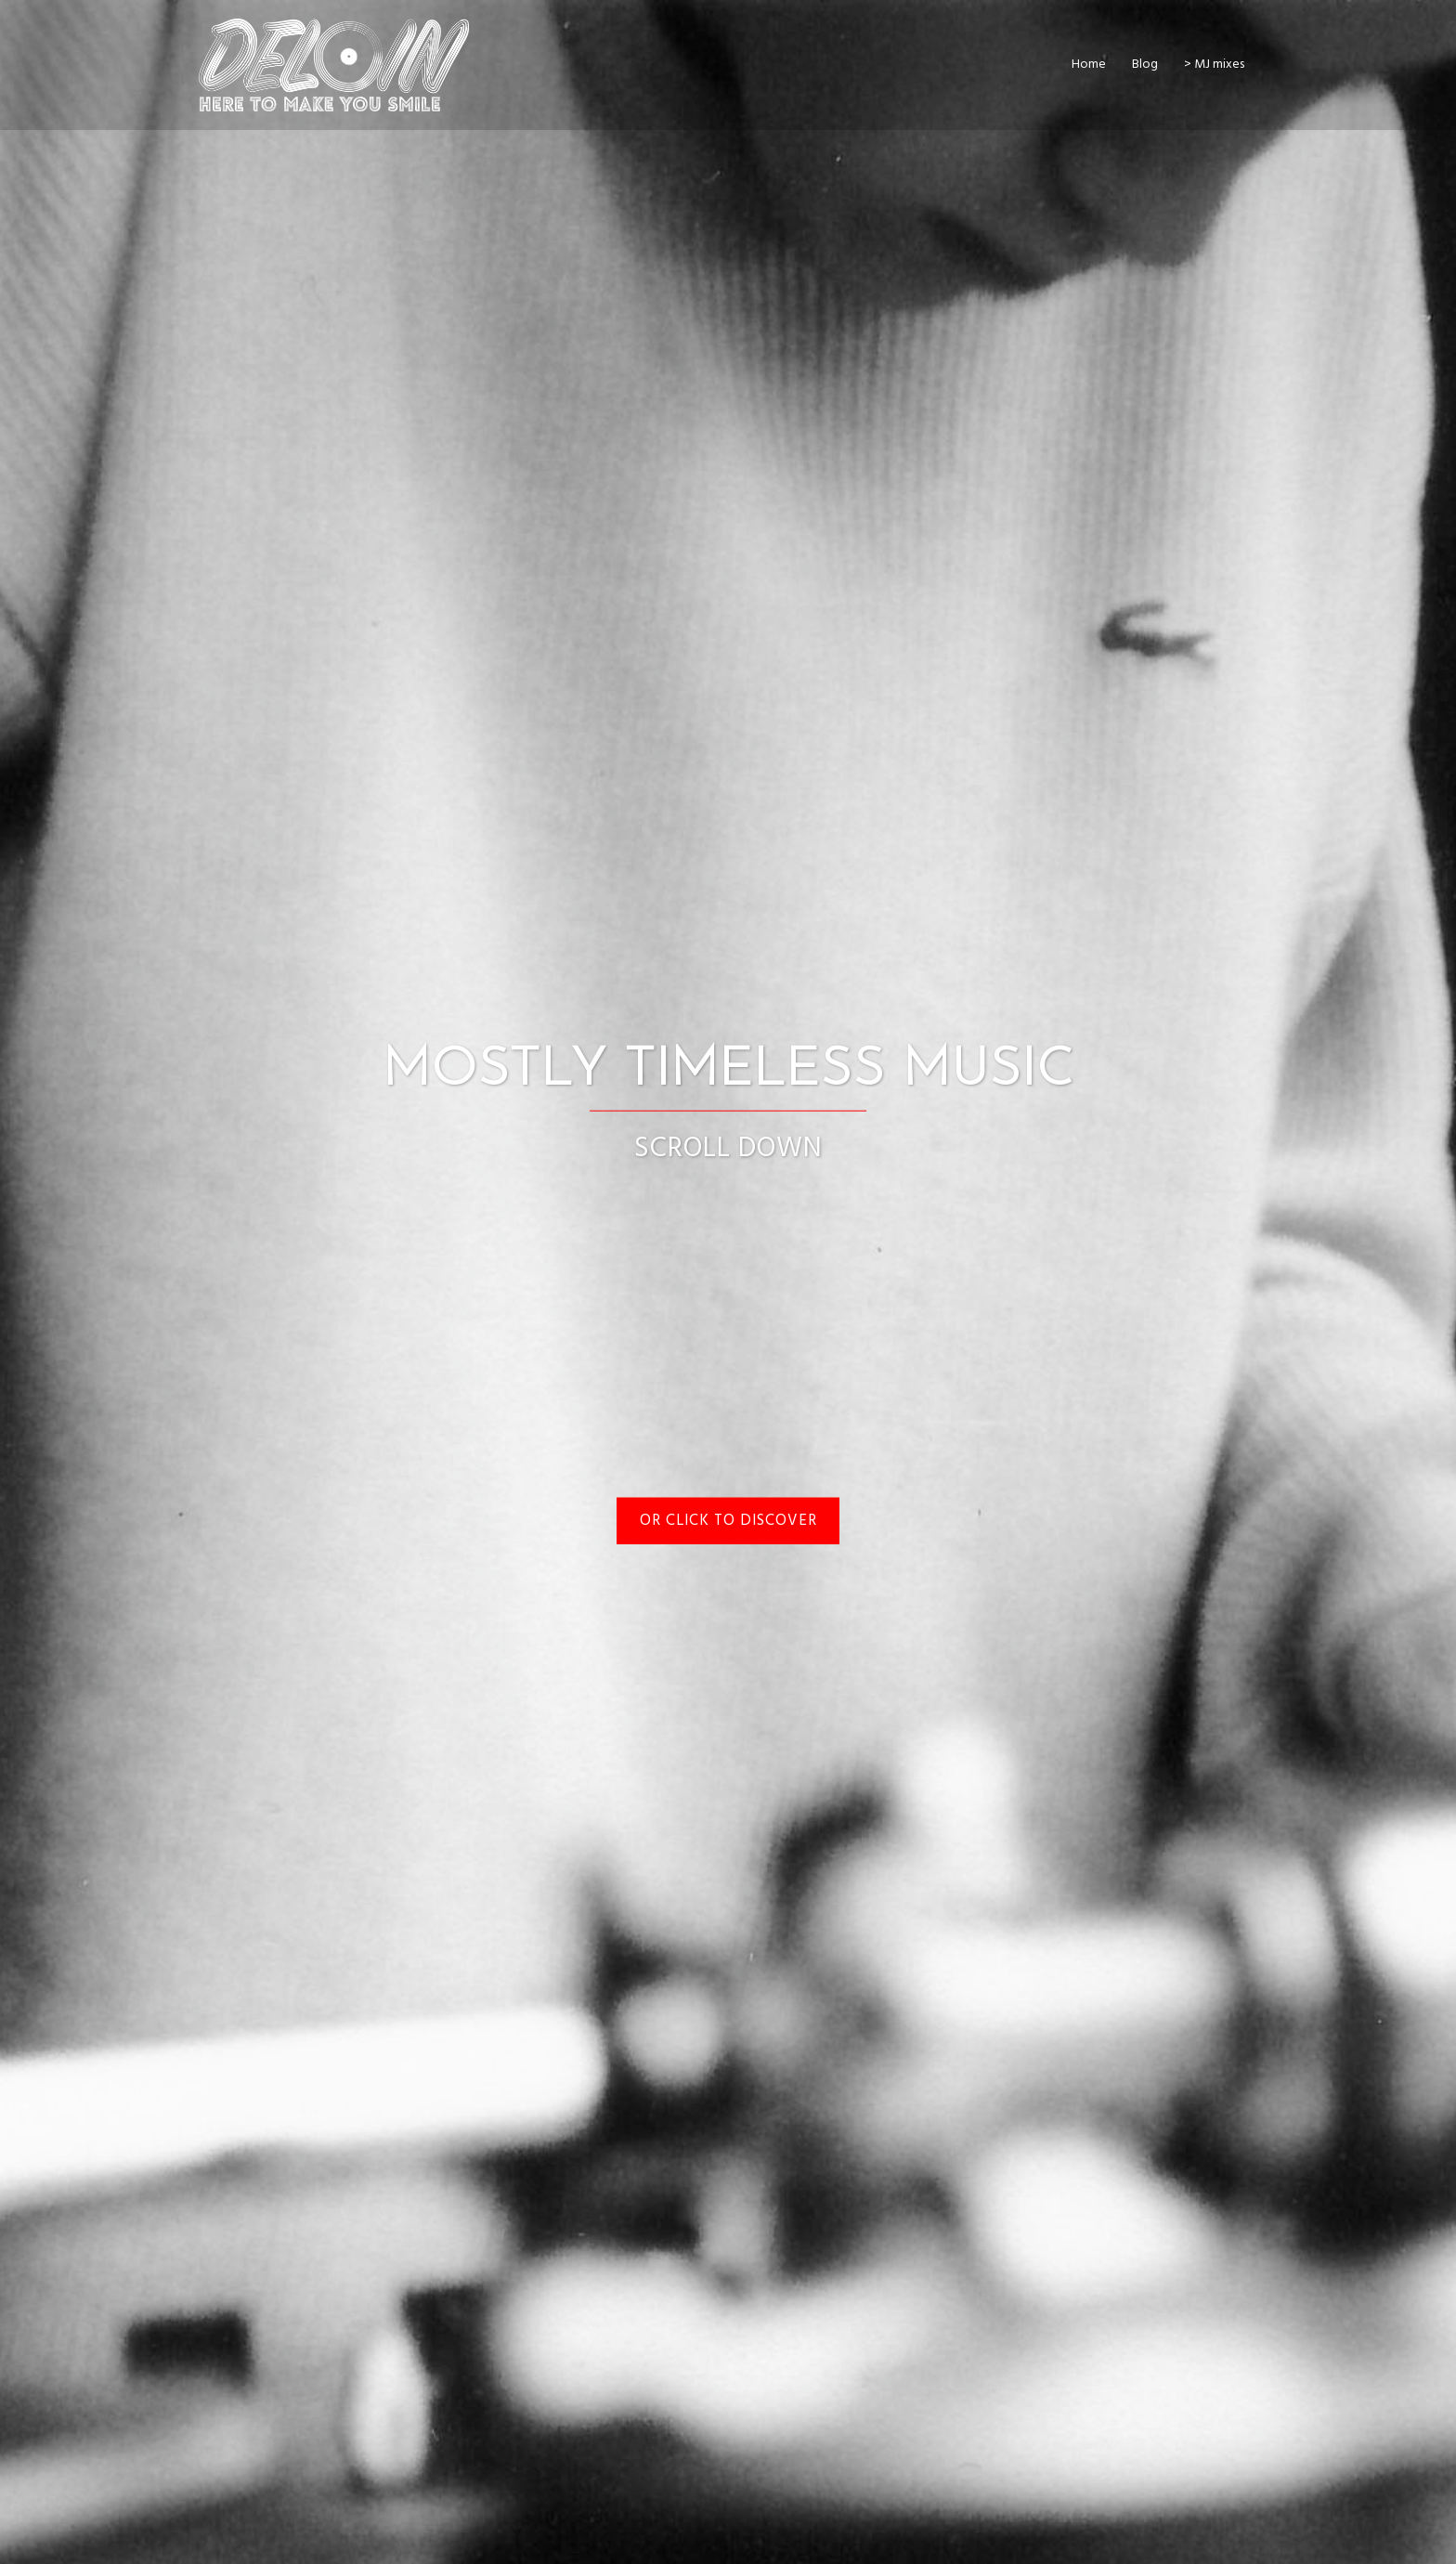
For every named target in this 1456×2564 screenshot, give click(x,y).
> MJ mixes (1214, 64)
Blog (1145, 64)
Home (1089, 64)
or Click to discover (728, 1520)
